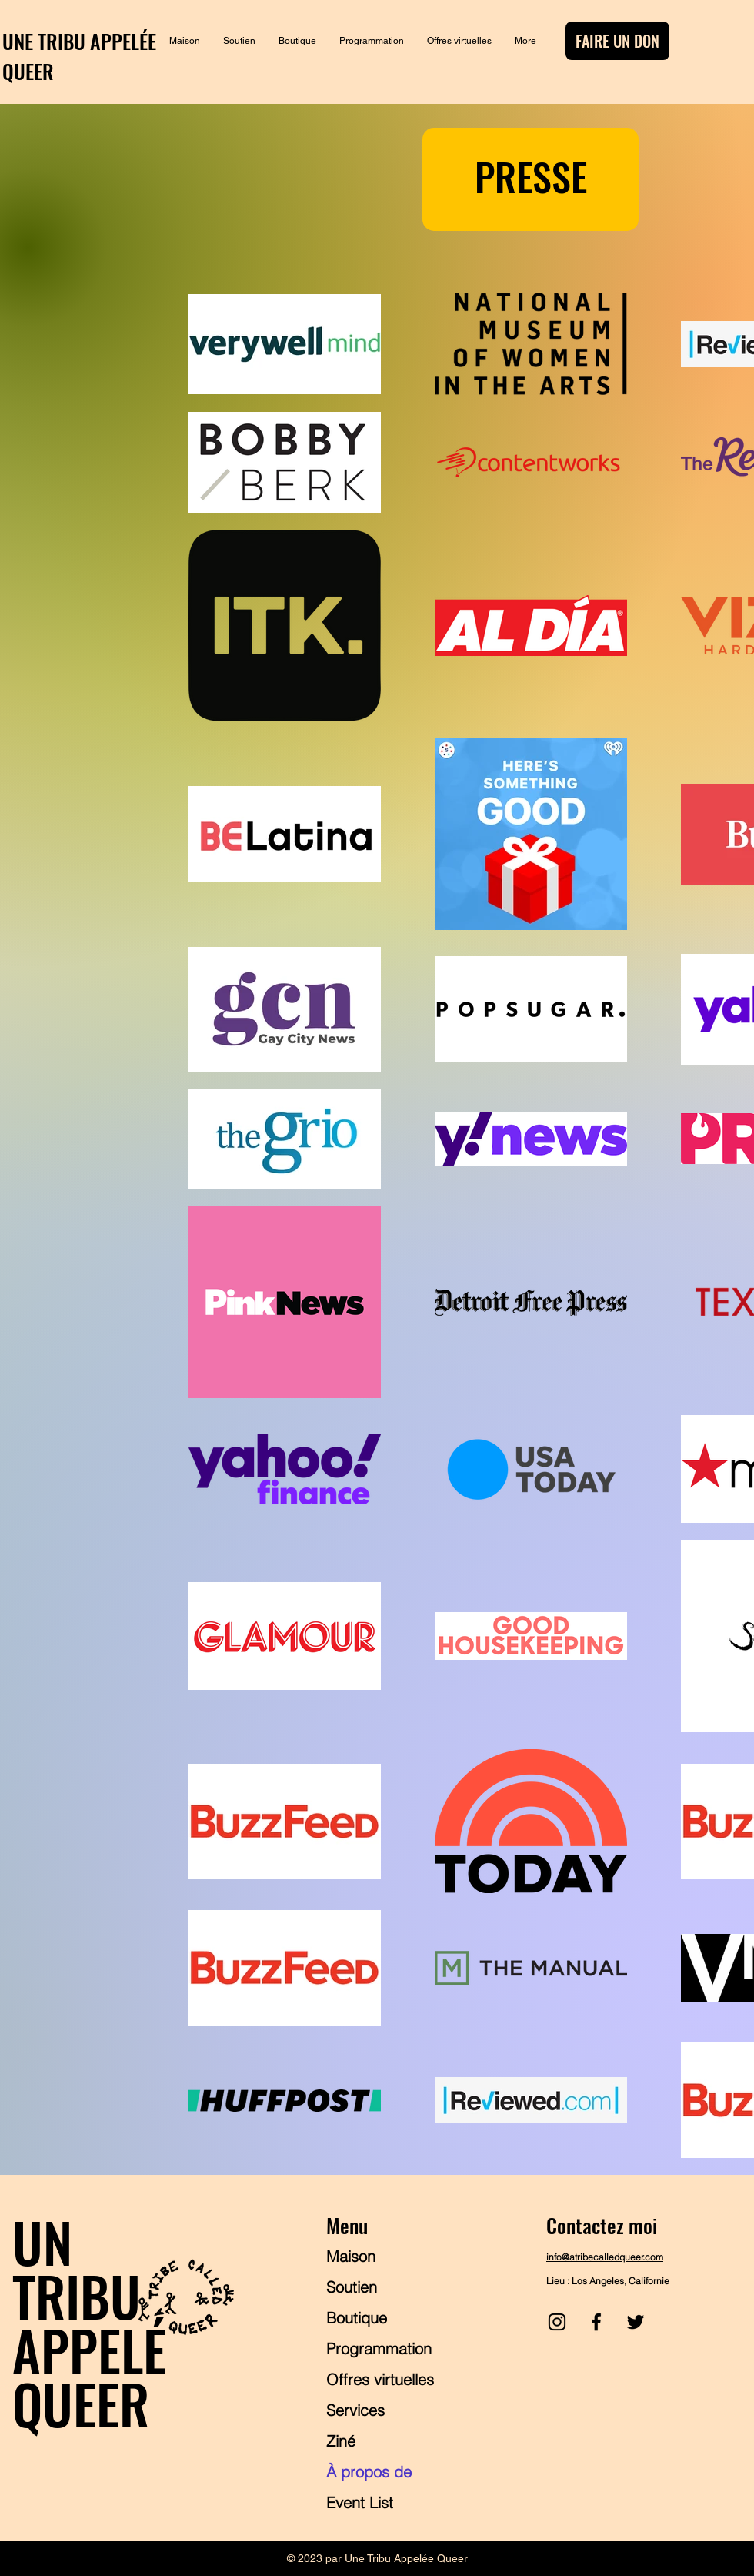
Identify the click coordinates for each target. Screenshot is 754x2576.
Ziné (340, 2441)
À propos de (369, 2471)
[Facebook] (596, 2321)
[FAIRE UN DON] (617, 41)
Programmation (379, 2348)
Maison (350, 2256)
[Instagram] (557, 2321)
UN (42, 2241)
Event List (359, 2502)
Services (355, 2410)
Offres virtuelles (380, 2379)
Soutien (351, 2287)
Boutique (356, 2317)
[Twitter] (635, 2321)
